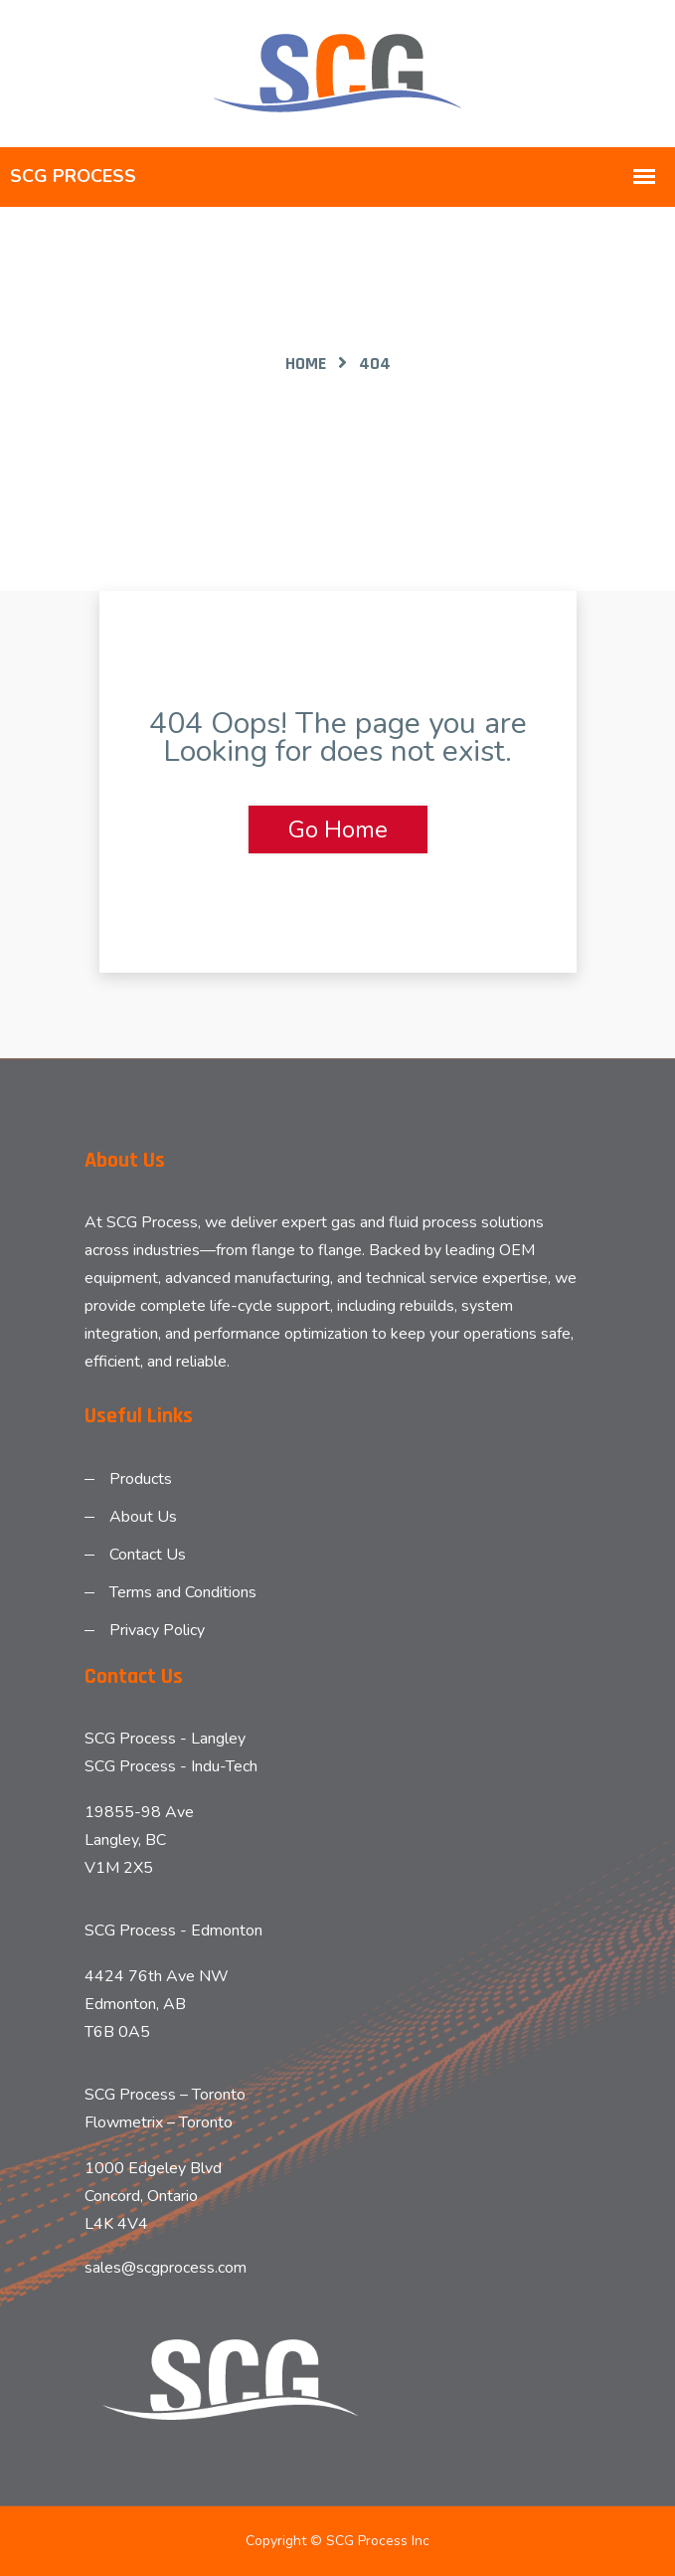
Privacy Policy (157, 1630)
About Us (143, 1517)
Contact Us (147, 1554)
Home (305, 363)
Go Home (338, 829)
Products (140, 1479)
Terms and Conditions (182, 1592)
